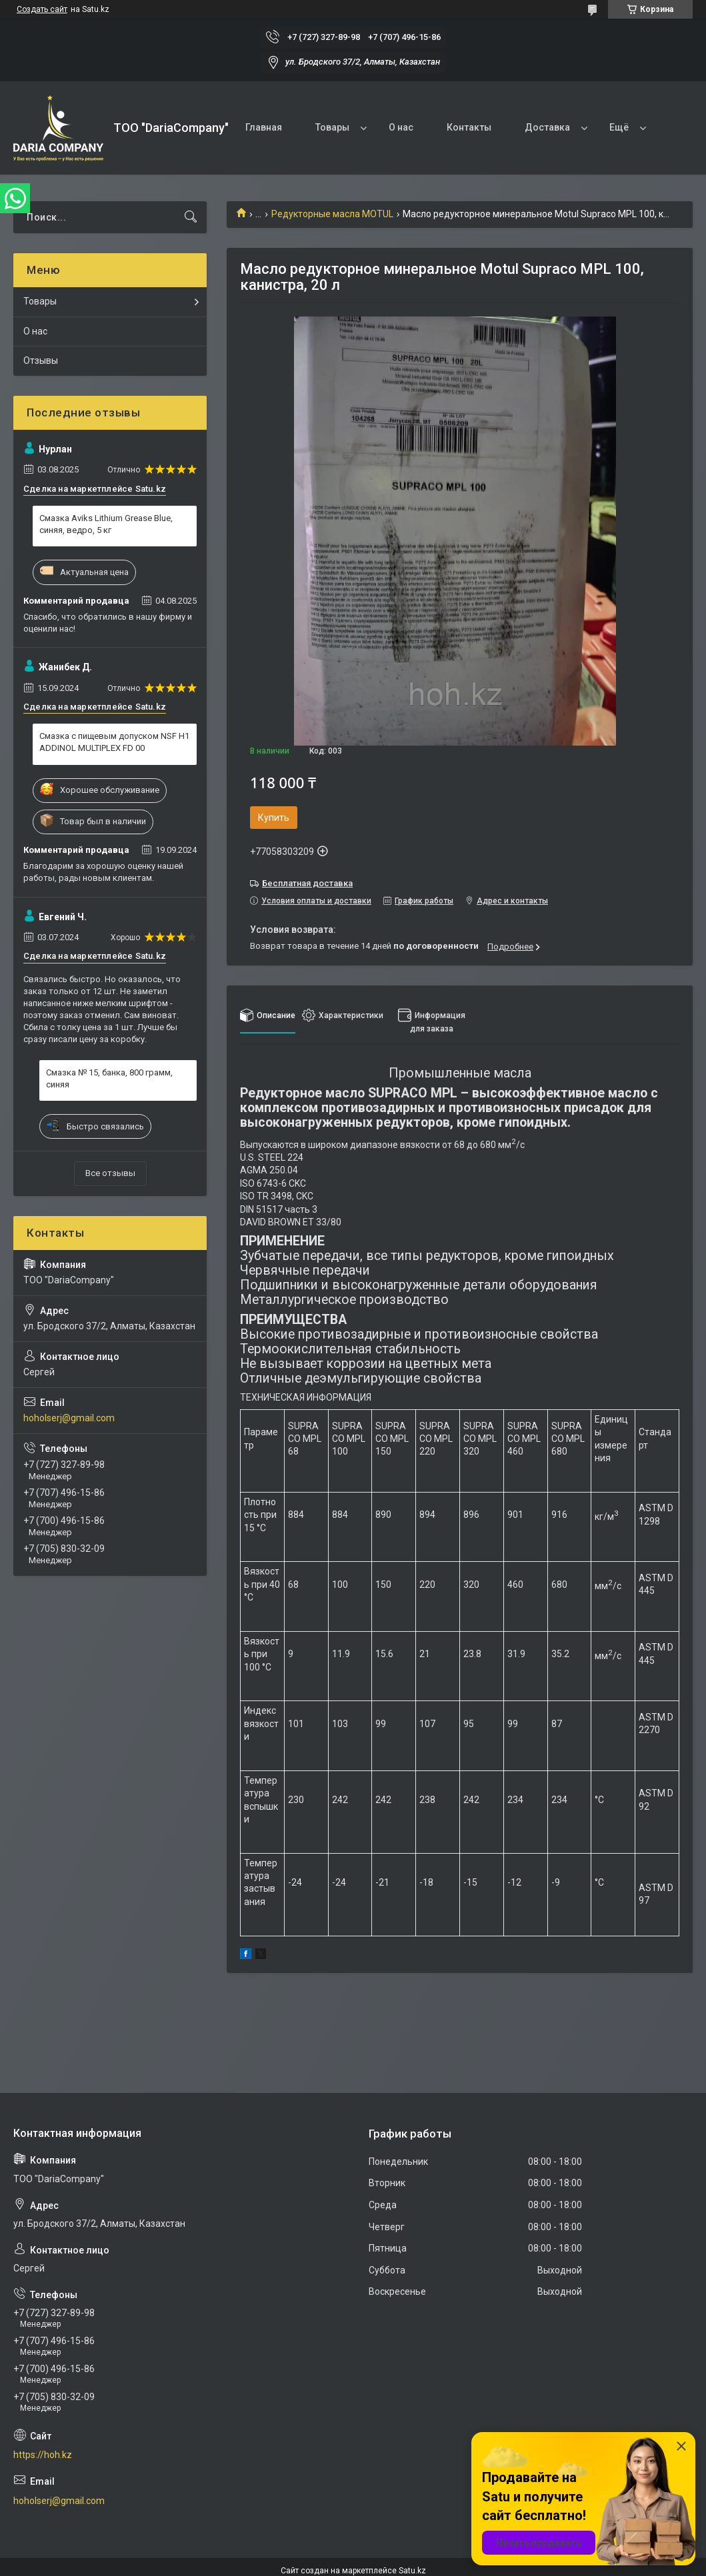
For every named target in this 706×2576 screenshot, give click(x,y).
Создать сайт (42, 9)
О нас (401, 127)
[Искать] (191, 217)
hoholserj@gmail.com (69, 1418)
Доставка (547, 127)
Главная (263, 127)
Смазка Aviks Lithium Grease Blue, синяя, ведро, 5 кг (106, 524)
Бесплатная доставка (307, 883)
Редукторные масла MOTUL (332, 214)
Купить (273, 817)
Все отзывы (110, 1173)
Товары (332, 127)
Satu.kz (412, 2570)
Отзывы (40, 360)
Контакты (469, 127)
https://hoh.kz (42, 2454)
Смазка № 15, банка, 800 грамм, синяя (109, 1078)
